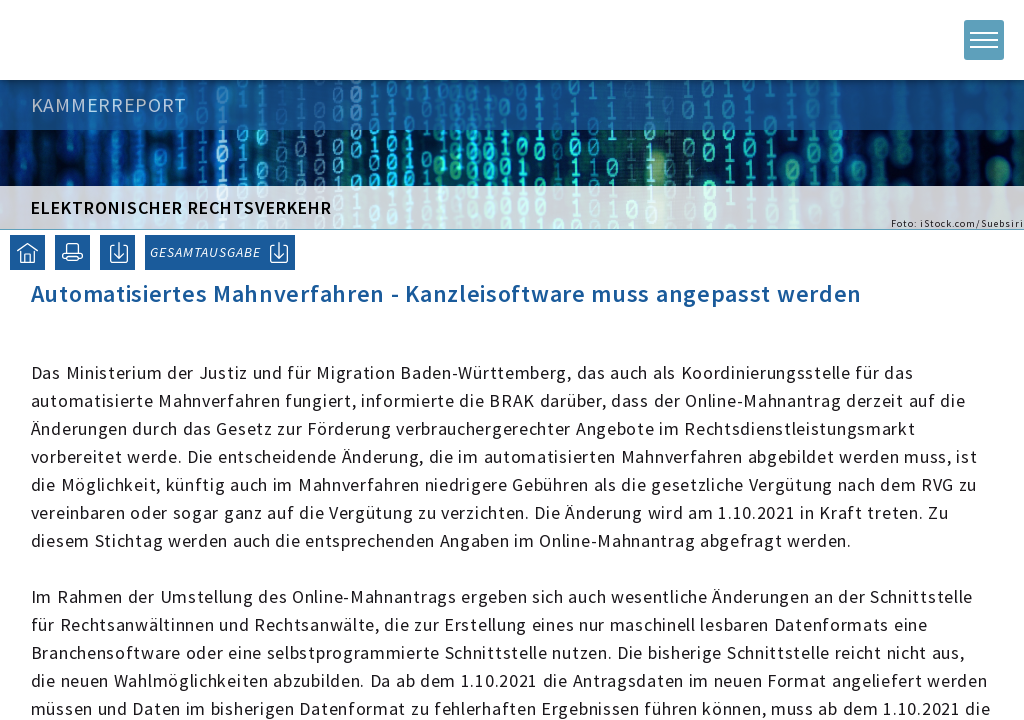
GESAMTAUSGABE (205, 252)
